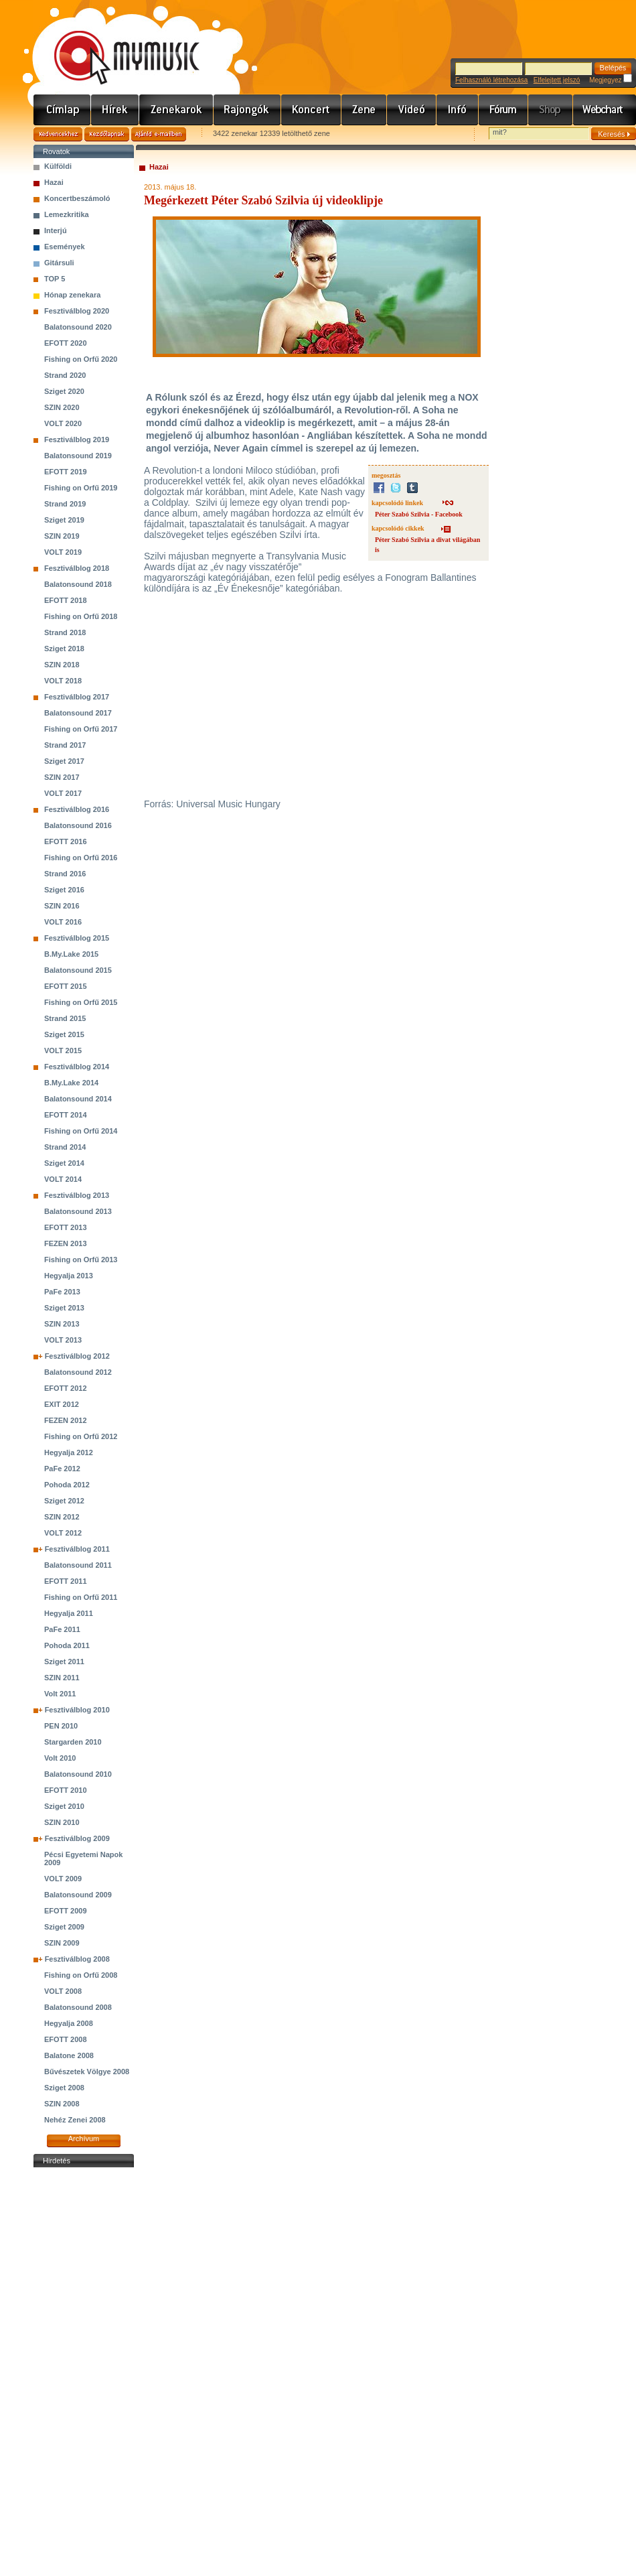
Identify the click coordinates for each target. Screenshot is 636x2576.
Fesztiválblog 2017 (76, 697)
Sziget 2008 (64, 2088)
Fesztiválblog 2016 (76, 809)
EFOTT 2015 (65, 986)
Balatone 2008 (69, 2055)
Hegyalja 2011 (68, 1613)
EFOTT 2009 (65, 1911)
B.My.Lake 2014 (71, 1083)
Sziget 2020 (64, 391)
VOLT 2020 (63, 423)
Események (64, 247)
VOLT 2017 (63, 793)
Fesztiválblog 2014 (76, 1067)
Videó (411, 109)
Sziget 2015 (64, 1034)
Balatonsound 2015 (78, 970)
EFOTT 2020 (65, 343)
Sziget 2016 (64, 890)
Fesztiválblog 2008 (77, 1959)
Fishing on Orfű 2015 (80, 1002)
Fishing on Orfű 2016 (80, 858)
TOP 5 (54, 279)
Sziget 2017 (64, 761)
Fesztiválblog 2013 (76, 1195)
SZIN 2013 (62, 1324)
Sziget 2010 (64, 1806)
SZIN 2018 (62, 665)
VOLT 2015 (63, 1050)
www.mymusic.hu (115, 43)
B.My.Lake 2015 (71, 954)
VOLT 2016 (63, 922)
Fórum (503, 109)
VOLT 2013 (63, 1340)
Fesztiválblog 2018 (76, 568)
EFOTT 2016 (65, 841)
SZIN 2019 (62, 536)
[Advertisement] (84, 2372)
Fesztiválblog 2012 (77, 1356)
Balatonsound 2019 (78, 456)
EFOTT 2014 (65, 1115)
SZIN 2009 (62, 1943)
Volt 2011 (60, 1694)
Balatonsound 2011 (78, 1565)
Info (457, 109)
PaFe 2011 (62, 1629)
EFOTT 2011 (65, 1581)
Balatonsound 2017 (78, 713)
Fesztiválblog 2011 (77, 1549)
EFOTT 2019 (65, 472)
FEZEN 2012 (65, 1420)
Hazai (54, 182)
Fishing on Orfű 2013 (80, 1260)
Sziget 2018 (64, 649)
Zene (364, 109)
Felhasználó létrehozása (491, 80)
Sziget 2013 (64, 1308)
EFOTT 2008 (65, 2039)
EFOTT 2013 (65, 1227)
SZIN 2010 (62, 1822)
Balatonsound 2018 (78, 584)
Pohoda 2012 (67, 1485)
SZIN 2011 (62, 1678)
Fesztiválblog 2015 (76, 938)
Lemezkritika (66, 214)
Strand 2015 (65, 1018)
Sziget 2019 (64, 520)
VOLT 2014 (63, 1179)
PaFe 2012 (62, 1469)
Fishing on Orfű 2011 (80, 1597)
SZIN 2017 (62, 777)
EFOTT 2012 (65, 1388)
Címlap (62, 109)
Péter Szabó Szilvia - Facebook (419, 514)
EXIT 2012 (61, 1404)
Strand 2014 (65, 1147)
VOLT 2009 (63, 1879)
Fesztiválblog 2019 (76, 439)
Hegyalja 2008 (68, 2023)
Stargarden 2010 (73, 1742)
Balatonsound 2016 (78, 825)
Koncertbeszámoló (77, 198)
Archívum (83, 2138)
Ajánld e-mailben (158, 134)
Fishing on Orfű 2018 (80, 616)
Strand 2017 (65, 745)
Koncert (311, 109)
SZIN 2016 (62, 906)
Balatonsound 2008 (78, 2007)
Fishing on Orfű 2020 (80, 359)
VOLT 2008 (63, 1991)
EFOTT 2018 (65, 600)
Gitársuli (59, 263)
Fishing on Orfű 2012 (80, 1436)
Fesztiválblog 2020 (76, 311)
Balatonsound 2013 (78, 1211)
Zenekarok (176, 109)
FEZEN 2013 (65, 1243)
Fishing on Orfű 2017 (80, 729)
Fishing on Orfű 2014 (80, 1131)
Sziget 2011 (64, 1661)
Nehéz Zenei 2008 (75, 2120)
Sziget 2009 (64, 1927)
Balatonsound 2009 (78, 1895)
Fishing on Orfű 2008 (80, 1975)
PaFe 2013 (62, 1292)
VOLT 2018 (63, 681)
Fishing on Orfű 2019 (80, 488)
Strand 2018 (65, 632)
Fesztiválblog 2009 (77, 1838)
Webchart (604, 109)
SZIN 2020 (62, 407)
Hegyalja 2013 (68, 1276)
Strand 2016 (65, 874)
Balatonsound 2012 (78, 1372)
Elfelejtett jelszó (557, 80)
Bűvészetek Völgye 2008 (86, 2071)
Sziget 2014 (64, 1163)
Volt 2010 (60, 1758)
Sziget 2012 (64, 1501)
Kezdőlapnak (106, 134)
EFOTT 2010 (65, 1790)
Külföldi (58, 166)
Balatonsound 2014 (78, 1099)
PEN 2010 (61, 1726)
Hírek (115, 109)
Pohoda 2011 (67, 1645)
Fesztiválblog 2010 (77, 1710)
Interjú (55, 230)
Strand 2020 (65, 375)
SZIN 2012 (62, 1517)
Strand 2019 (65, 504)
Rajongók (247, 109)
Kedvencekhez (57, 134)
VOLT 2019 (63, 552)
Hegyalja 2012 (68, 1452)
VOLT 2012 (63, 1533)
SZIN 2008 (62, 2104)
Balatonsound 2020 (78, 327)
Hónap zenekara (72, 295)
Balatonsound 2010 (78, 1774)
